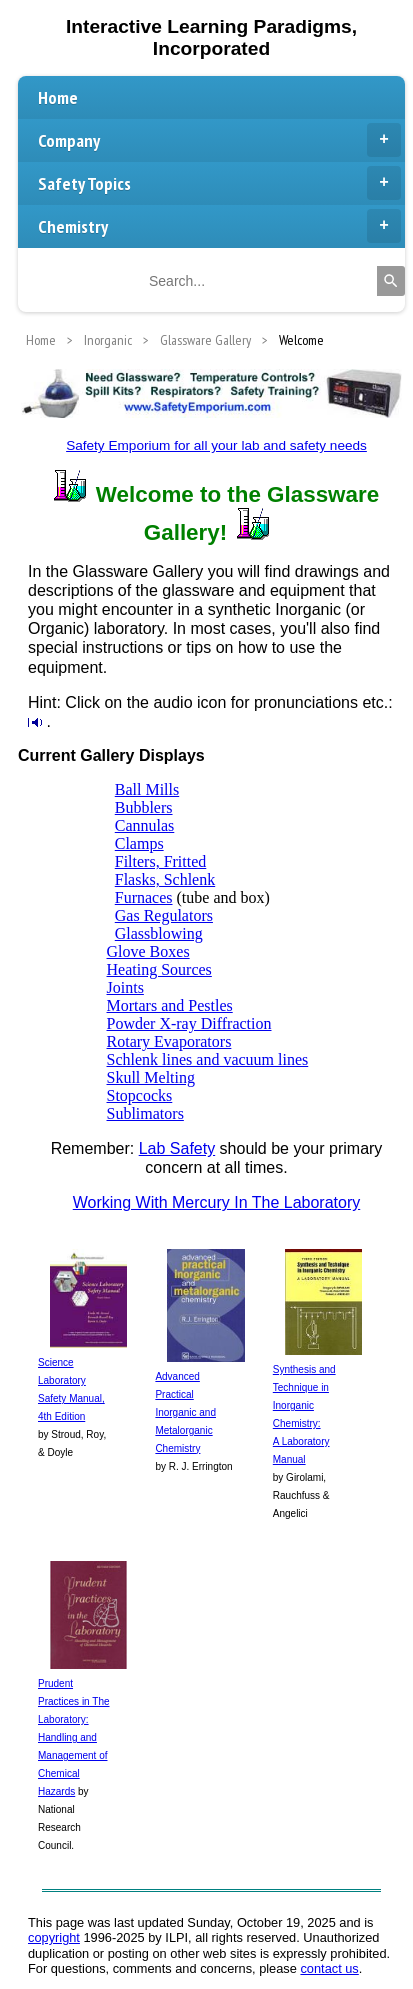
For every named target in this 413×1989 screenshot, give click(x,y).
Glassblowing (159, 933)
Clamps (139, 843)
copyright (54, 1937)
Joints (125, 987)
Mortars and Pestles (170, 1005)
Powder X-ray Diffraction (189, 1023)
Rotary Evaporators (169, 1041)
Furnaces (144, 897)
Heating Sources (159, 969)
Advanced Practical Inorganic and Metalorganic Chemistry (185, 1412)
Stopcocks (140, 1095)
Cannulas (145, 825)
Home (58, 97)
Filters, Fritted (161, 861)
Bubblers (144, 807)
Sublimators (145, 1113)
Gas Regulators (164, 915)
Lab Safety (177, 1148)
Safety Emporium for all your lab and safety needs (216, 445)
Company (219, 140)
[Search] (391, 281)
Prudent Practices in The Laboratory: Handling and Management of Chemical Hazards (74, 1737)
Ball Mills (147, 789)
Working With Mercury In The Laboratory (217, 1202)
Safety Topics (219, 183)
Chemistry (219, 226)
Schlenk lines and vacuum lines (208, 1059)
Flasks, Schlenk (165, 879)
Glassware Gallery (205, 340)
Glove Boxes (148, 951)
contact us (329, 1968)
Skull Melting (151, 1077)
